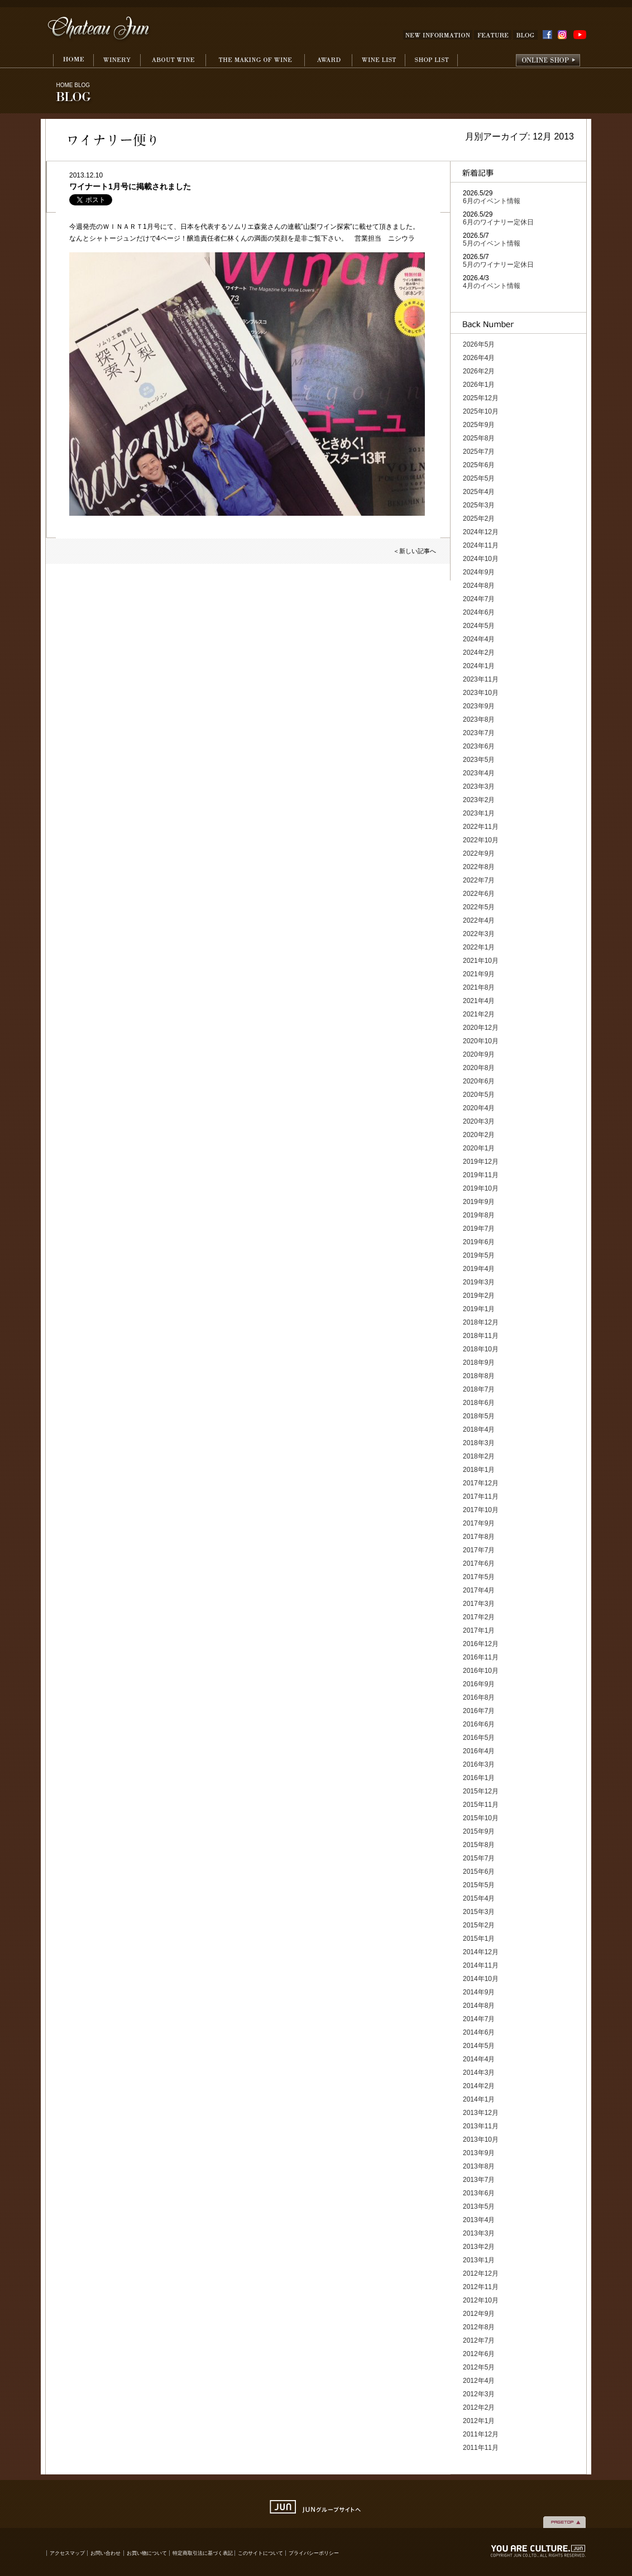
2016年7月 (479, 1711)
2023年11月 (481, 679)
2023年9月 (479, 706)
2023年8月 (479, 719)
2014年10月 (481, 1979)
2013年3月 (479, 2233)
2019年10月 (481, 1188)
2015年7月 (479, 1858)
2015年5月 (479, 1885)
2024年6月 (479, 612)
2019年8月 (479, 1215)
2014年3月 (479, 2072)
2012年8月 (479, 2327)
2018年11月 (481, 1336)
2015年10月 (481, 1818)
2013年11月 (481, 2126)
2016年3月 (479, 1764)
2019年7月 (479, 1228)
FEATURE (492, 35)
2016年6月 (479, 1724)
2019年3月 (479, 1282)
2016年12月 (481, 1644)
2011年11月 (481, 2448)
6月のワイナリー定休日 (498, 222)
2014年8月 (479, 2005)
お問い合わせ (105, 2553)
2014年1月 (479, 2099)
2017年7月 (479, 1550)
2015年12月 (481, 1791)
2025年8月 (479, 438)
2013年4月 (479, 2220)
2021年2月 (479, 1014)
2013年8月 (479, 2166)
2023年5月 (479, 760)
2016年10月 (481, 1671)
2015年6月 (479, 1871)
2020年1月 (479, 1148)
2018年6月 (479, 1403)
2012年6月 (479, 2354)
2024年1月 (479, 666)
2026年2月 (479, 371)
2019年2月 (479, 1295)
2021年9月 (479, 974)
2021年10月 (481, 961)
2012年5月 (479, 2367)
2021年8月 (479, 987)
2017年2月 (479, 1617)
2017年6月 (479, 1563)
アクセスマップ (67, 2553)
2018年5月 (479, 1416)
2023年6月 (479, 746)
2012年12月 (481, 2273)
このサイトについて (260, 2553)
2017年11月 (481, 1496)
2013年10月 (481, 2139)
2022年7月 (479, 880)
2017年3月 (479, 1604)
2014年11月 (481, 1965)
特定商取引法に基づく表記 (203, 2553)
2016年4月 (479, 1751)
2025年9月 (479, 425)
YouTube (579, 35)
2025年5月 (479, 478)
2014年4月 (479, 2059)
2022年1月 (479, 947)
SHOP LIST (431, 61)
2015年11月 (481, 1805)
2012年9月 (479, 2314)
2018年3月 (479, 1443)
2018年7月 (479, 1389)
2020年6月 (479, 1081)
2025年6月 (479, 465)
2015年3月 (479, 1912)
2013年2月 (479, 2247)
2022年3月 (479, 934)
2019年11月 (481, 1175)
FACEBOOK (547, 34)
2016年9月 (479, 1684)
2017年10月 (481, 1510)
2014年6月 (479, 2032)
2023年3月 (479, 786)
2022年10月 (481, 840)
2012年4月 (479, 2381)
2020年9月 (479, 1054)
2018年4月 (479, 1429)
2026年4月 (479, 358)
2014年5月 (479, 2046)
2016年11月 (481, 1657)
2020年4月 (479, 1108)
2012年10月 (481, 2300)
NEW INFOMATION (437, 35)
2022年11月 (481, 827)
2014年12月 (481, 1952)
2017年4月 (479, 1590)
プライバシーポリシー (314, 2553)
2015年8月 (479, 1845)
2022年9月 (479, 853)
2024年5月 (479, 626)
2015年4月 (479, 1898)
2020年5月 (479, 1094)
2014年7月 (479, 2019)
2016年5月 (479, 1738)
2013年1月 (479, 2260)
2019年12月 (481, 1161)
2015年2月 (479, 1925)
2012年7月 (479, 2340)
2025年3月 (479, 505)
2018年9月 (479, 1362)
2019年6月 (479, 1242)
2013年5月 (479, 2206)
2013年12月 (481, 2113)
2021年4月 (479, 1001)
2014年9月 (479, 1992)
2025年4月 (479, 492)
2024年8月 (479, 585)
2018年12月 (481, 1322)
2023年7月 (479, 733)
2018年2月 (479, 1456)
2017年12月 (481, 1483)
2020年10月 (481, 1041)
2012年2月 (479, 2407)
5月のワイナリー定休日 (498, 264)
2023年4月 (479, 773)
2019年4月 (479, 1269)
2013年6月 (479, 2193)
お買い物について (147, 2553)
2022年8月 (479, 867)
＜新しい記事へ (414, 551)
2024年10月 (481, 559)
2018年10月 (481, 1349)
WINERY (116, 61)
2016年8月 (479, 1697)
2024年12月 (481, 532)
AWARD (328, 61)
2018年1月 (479, 1470)
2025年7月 (479, 451)
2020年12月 (481, 1028)
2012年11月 (481, 2287)
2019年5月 (479, 1255)
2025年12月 (481, 398)
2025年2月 (479, 518)
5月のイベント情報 (491, 243)
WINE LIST (378, 61)
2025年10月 (481, 411)
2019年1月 (479, 1309)
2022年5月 (479, 907)
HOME (73, 61)
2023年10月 (481, 693)
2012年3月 (479, 2394)
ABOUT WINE (172, 61)
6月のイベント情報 (491, 201)
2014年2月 (479, 2086)
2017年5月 (479, 1577)
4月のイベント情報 (491, 286)
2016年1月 (479, 1778)
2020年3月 (479, 1121)
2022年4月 (479, 920)
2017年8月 (479, 1537)
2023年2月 (479, 800)
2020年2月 (479, 1135)
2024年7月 (479, 599)
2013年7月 (479, 2180)
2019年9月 (479, 1202)
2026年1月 (479, 384)
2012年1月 (479, 2421)
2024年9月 (479, 572)
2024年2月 (479, 652)
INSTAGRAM (564, 35)
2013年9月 (479, 2153)
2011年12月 (481, 2434)
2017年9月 (479, 1523)
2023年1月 (479, 813)
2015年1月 (479, 1938)
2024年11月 (481, 545)
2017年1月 (479, 1630)
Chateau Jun (99, 29)
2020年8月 (479, 1068)
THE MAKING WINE (254, 61)
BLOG (525, 35)
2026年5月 (479, 344)
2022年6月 (479, 894)
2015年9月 (479, 1831)
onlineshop (548, 61)
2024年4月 (479, 639)
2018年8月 (479, 1376)
